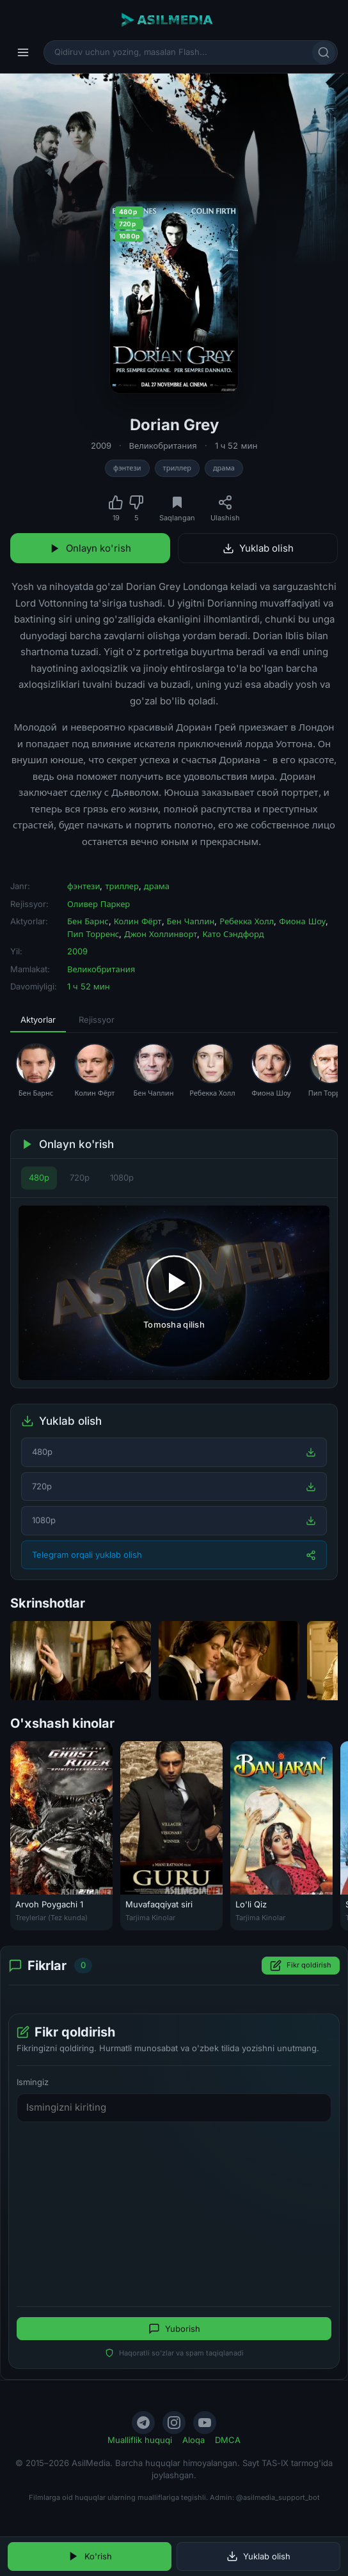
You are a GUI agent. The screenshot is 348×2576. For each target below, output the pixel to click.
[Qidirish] (323, 52)
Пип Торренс (93, 934)
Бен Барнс (88, 921)
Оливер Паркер (98, 904)
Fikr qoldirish (300, 1965)
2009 (101, 445)
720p (80, 1177)
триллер (177, 467)
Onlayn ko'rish (90, 548)
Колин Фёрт (138, 921)
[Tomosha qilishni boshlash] (174, 1293)
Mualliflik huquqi (139, 2440)
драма (224, 467)
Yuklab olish (258, 548)
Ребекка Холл (246, 921)
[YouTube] (204, 2422)
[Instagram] (174, 2422)
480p (39, 1177)
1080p (122, 1177)
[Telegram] (143, 2422)
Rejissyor (97, 1019)
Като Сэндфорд (233, 934)
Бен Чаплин (191, 921)
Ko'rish (90, 2556)
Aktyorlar (38, 1019)
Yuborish (174, 2328)
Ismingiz (33, 2082)
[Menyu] (23, 52)
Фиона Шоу (302, 921)
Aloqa (193, 2440)
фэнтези (127, 467)
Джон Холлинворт (160, 934)
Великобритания (163, 445)
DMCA (228, 2440)
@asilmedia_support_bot (278, 2497)
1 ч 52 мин (236, 445)
